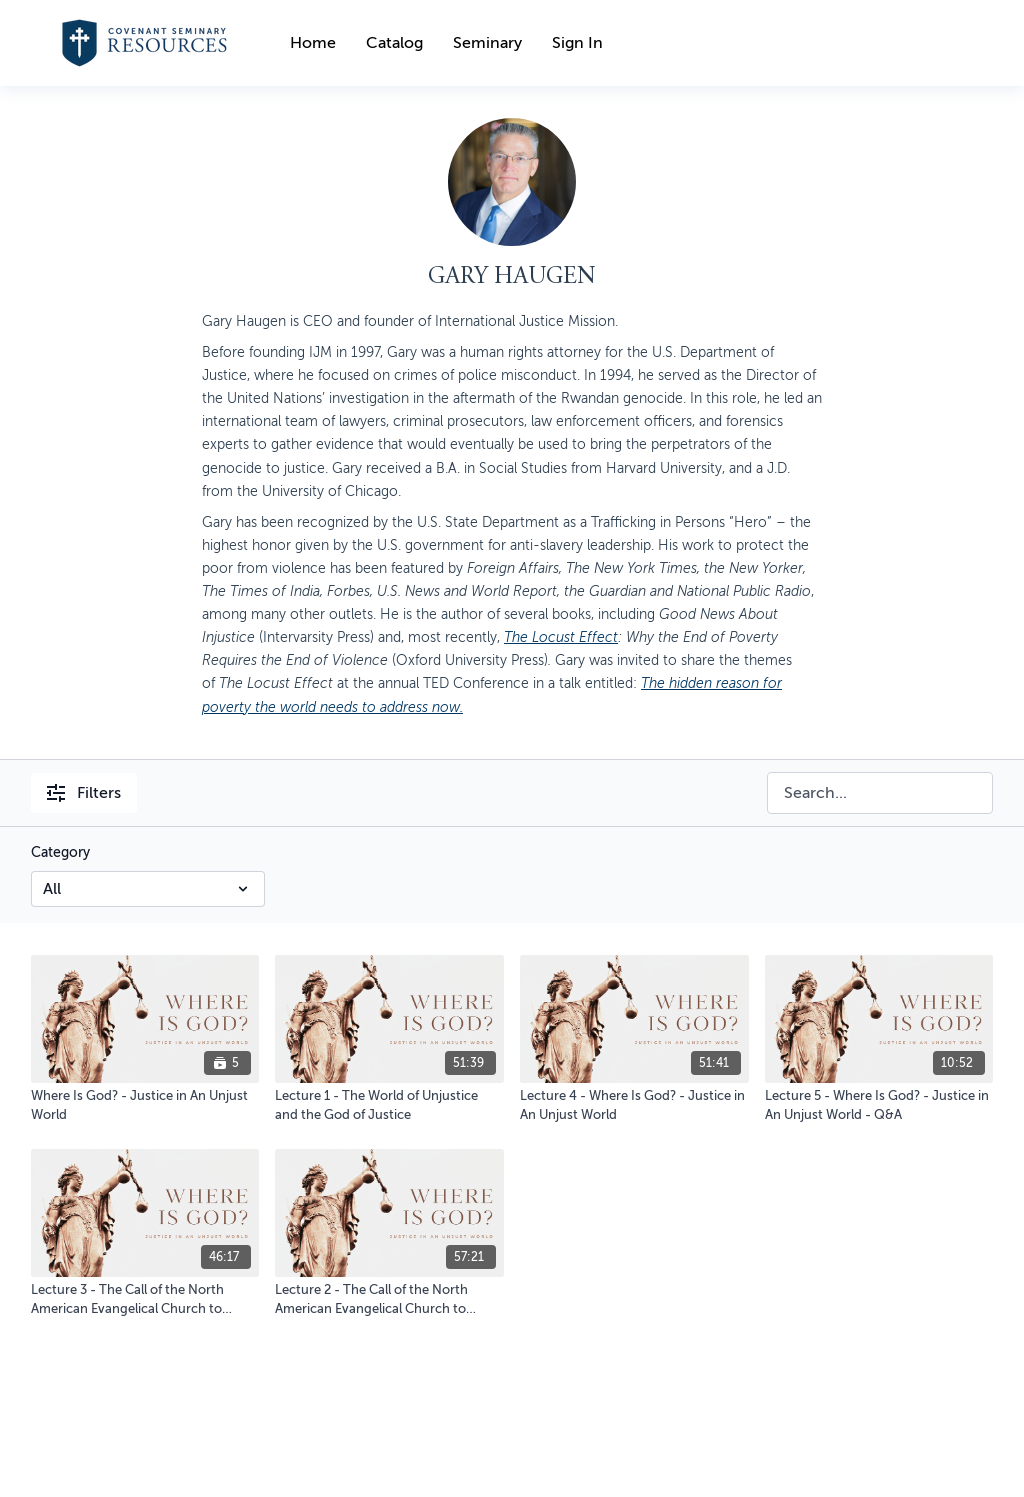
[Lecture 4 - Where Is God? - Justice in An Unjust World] (634, 1105)
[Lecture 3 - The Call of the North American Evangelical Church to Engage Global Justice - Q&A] (145, 1299)
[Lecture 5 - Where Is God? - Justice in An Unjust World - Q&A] (879, 1105)
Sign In (577, 43)
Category (60, 852)
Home (313, 43)
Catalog (394, 43)
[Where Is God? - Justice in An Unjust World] (145, 1105)
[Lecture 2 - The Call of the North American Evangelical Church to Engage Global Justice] (389, 1299)
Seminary (487, 43)
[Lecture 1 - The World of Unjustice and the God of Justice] (389, 1105)
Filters (84, 793)
